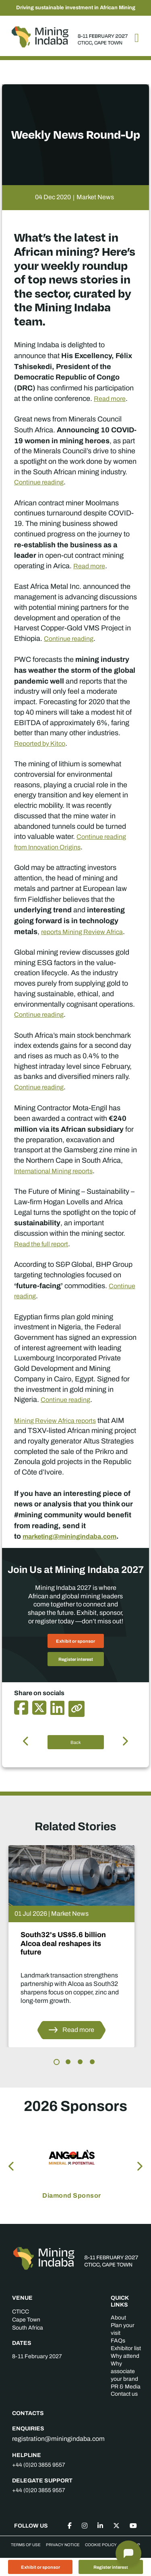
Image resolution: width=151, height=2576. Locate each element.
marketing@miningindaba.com (69, 1536)
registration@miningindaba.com (58, 2438)
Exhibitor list (126, 2348)
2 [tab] (68, 2061)
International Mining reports (53, 1171)
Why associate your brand (124, 2371)
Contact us (124, 2394)
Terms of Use (26, 2545)
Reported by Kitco (39, 743)
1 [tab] (57, 2062)
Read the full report (41, 1244)
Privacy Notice (63, 2545)
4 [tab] (92, 2061)
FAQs (118, 2340)
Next (139, 2165)
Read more (110, 398)
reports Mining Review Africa (82, 932)
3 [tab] (80, 2061)
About (118, 2317)
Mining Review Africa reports (55, 1420)
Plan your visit (122, 2329)
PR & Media (126, 2386)
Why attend (125, 2356)
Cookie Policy (101, 2545)
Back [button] (75, 1742)
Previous (12, 2165)
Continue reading (39, 482)
